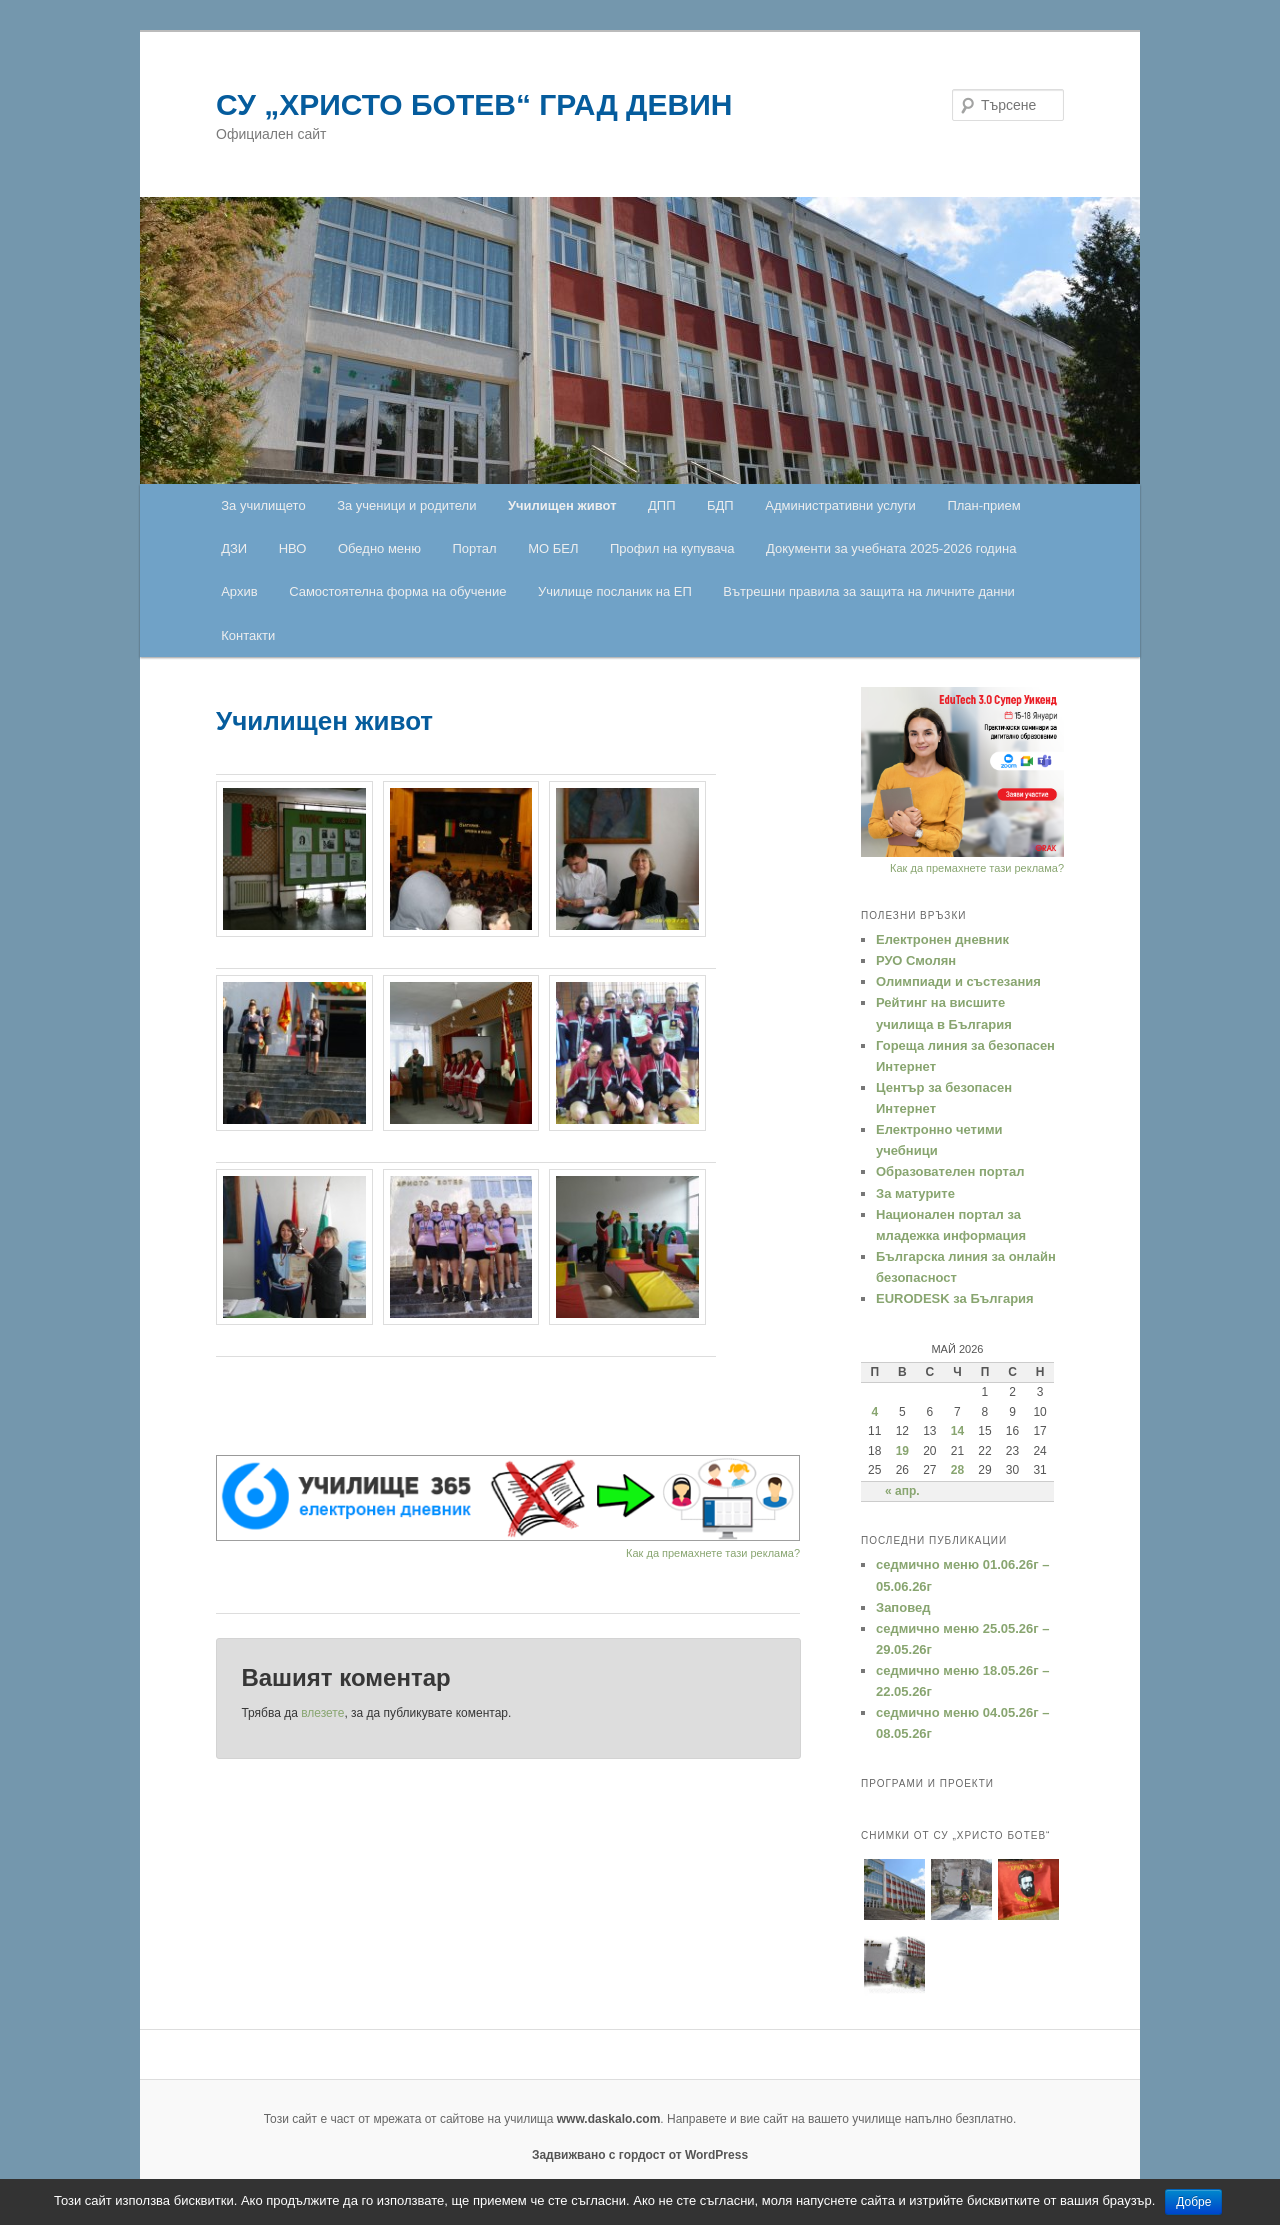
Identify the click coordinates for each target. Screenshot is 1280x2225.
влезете (322, 1713)
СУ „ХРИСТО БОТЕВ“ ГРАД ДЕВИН (474, 104)
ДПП (662, 505)
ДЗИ (234, 548)
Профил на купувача (672, 548)
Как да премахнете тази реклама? (713, 1553)
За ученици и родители (406, 505)
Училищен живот (562, 505)
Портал (475, 548)
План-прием (983, 505)
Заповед (903, 1607)
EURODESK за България (955, 1298)
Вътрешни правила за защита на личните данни (869, 591)
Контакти (248, 635)
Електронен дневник (942, 939)
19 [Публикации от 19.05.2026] (902, 1451)
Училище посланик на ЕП (615, 591)
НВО (293, 548)
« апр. (902, 1491)
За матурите (915, 1193)
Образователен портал (950, 1171)
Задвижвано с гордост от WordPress (640, 2155)
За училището (263, 505)
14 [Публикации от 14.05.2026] (957, 1431)
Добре (1193, 2202)
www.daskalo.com (609, 2119)
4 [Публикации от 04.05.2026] (874, 1412)
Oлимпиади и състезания (958, 981)
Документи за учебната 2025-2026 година (891, 548)
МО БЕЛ (553, 548)
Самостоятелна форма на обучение (397, 591)
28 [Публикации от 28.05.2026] (957, 1470)
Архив (239, 591)
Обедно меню (379, 548)
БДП (720, 505)
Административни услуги (840, 505)
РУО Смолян (916, 960)
